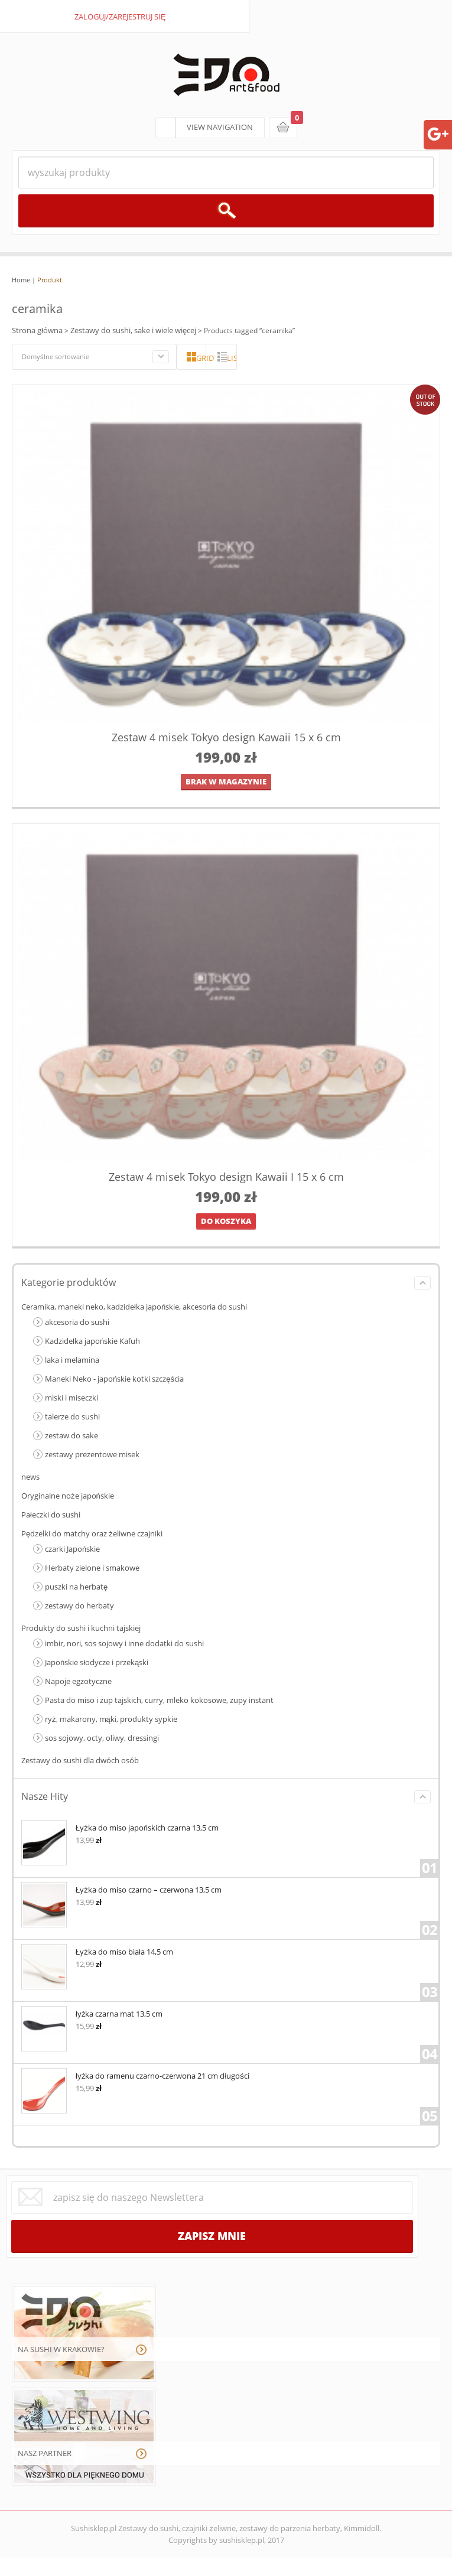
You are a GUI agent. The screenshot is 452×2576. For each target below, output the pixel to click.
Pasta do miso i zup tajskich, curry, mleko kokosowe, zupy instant (159, 1700)
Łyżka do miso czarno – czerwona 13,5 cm (121, 1889)
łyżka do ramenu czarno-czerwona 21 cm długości (135, 2075)
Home (21, 279)
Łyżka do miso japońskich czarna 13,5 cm (120, 1827)
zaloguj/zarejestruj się (120, 16)
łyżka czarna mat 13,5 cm (91, 2013)
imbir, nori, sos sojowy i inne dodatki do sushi (124, 1643)
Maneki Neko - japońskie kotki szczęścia (114, 1378)
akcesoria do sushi (77, 1322)
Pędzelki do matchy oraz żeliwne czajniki (91, 1533)
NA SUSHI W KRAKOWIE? (61, 2349)
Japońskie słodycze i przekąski (96, 1662)
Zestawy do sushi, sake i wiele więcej (133, 330)
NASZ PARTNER (44, 2453)
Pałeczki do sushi (50, 1514)
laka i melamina (72, 1359)
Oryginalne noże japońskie (67, 1495)
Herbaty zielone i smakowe (92, 1567)
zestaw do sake (71, 1435)
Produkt (49, 279)
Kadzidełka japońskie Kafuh (92, 1341)
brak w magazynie (226, 781)
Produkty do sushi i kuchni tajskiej (81, 1628)
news (30, 1476)
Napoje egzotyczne (78, 1681)
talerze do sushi (72, 1416)
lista (231, 358)
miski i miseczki (71, 1397)
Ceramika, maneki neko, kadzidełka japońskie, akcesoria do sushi (134, 1306)
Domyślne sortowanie (55, 356)
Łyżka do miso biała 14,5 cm (97, 1951)
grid (201, 358)
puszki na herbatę (76, 1586)
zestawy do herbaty (79, 1605)
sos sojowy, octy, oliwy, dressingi (102, 1737)
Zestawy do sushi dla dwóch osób (80, 1760)
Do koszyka (226, 1221)
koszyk (283, 127)
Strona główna (37, 330)
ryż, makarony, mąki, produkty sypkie (111, 1719)
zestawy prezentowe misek (92, 1454)
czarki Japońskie (72, 1548)
